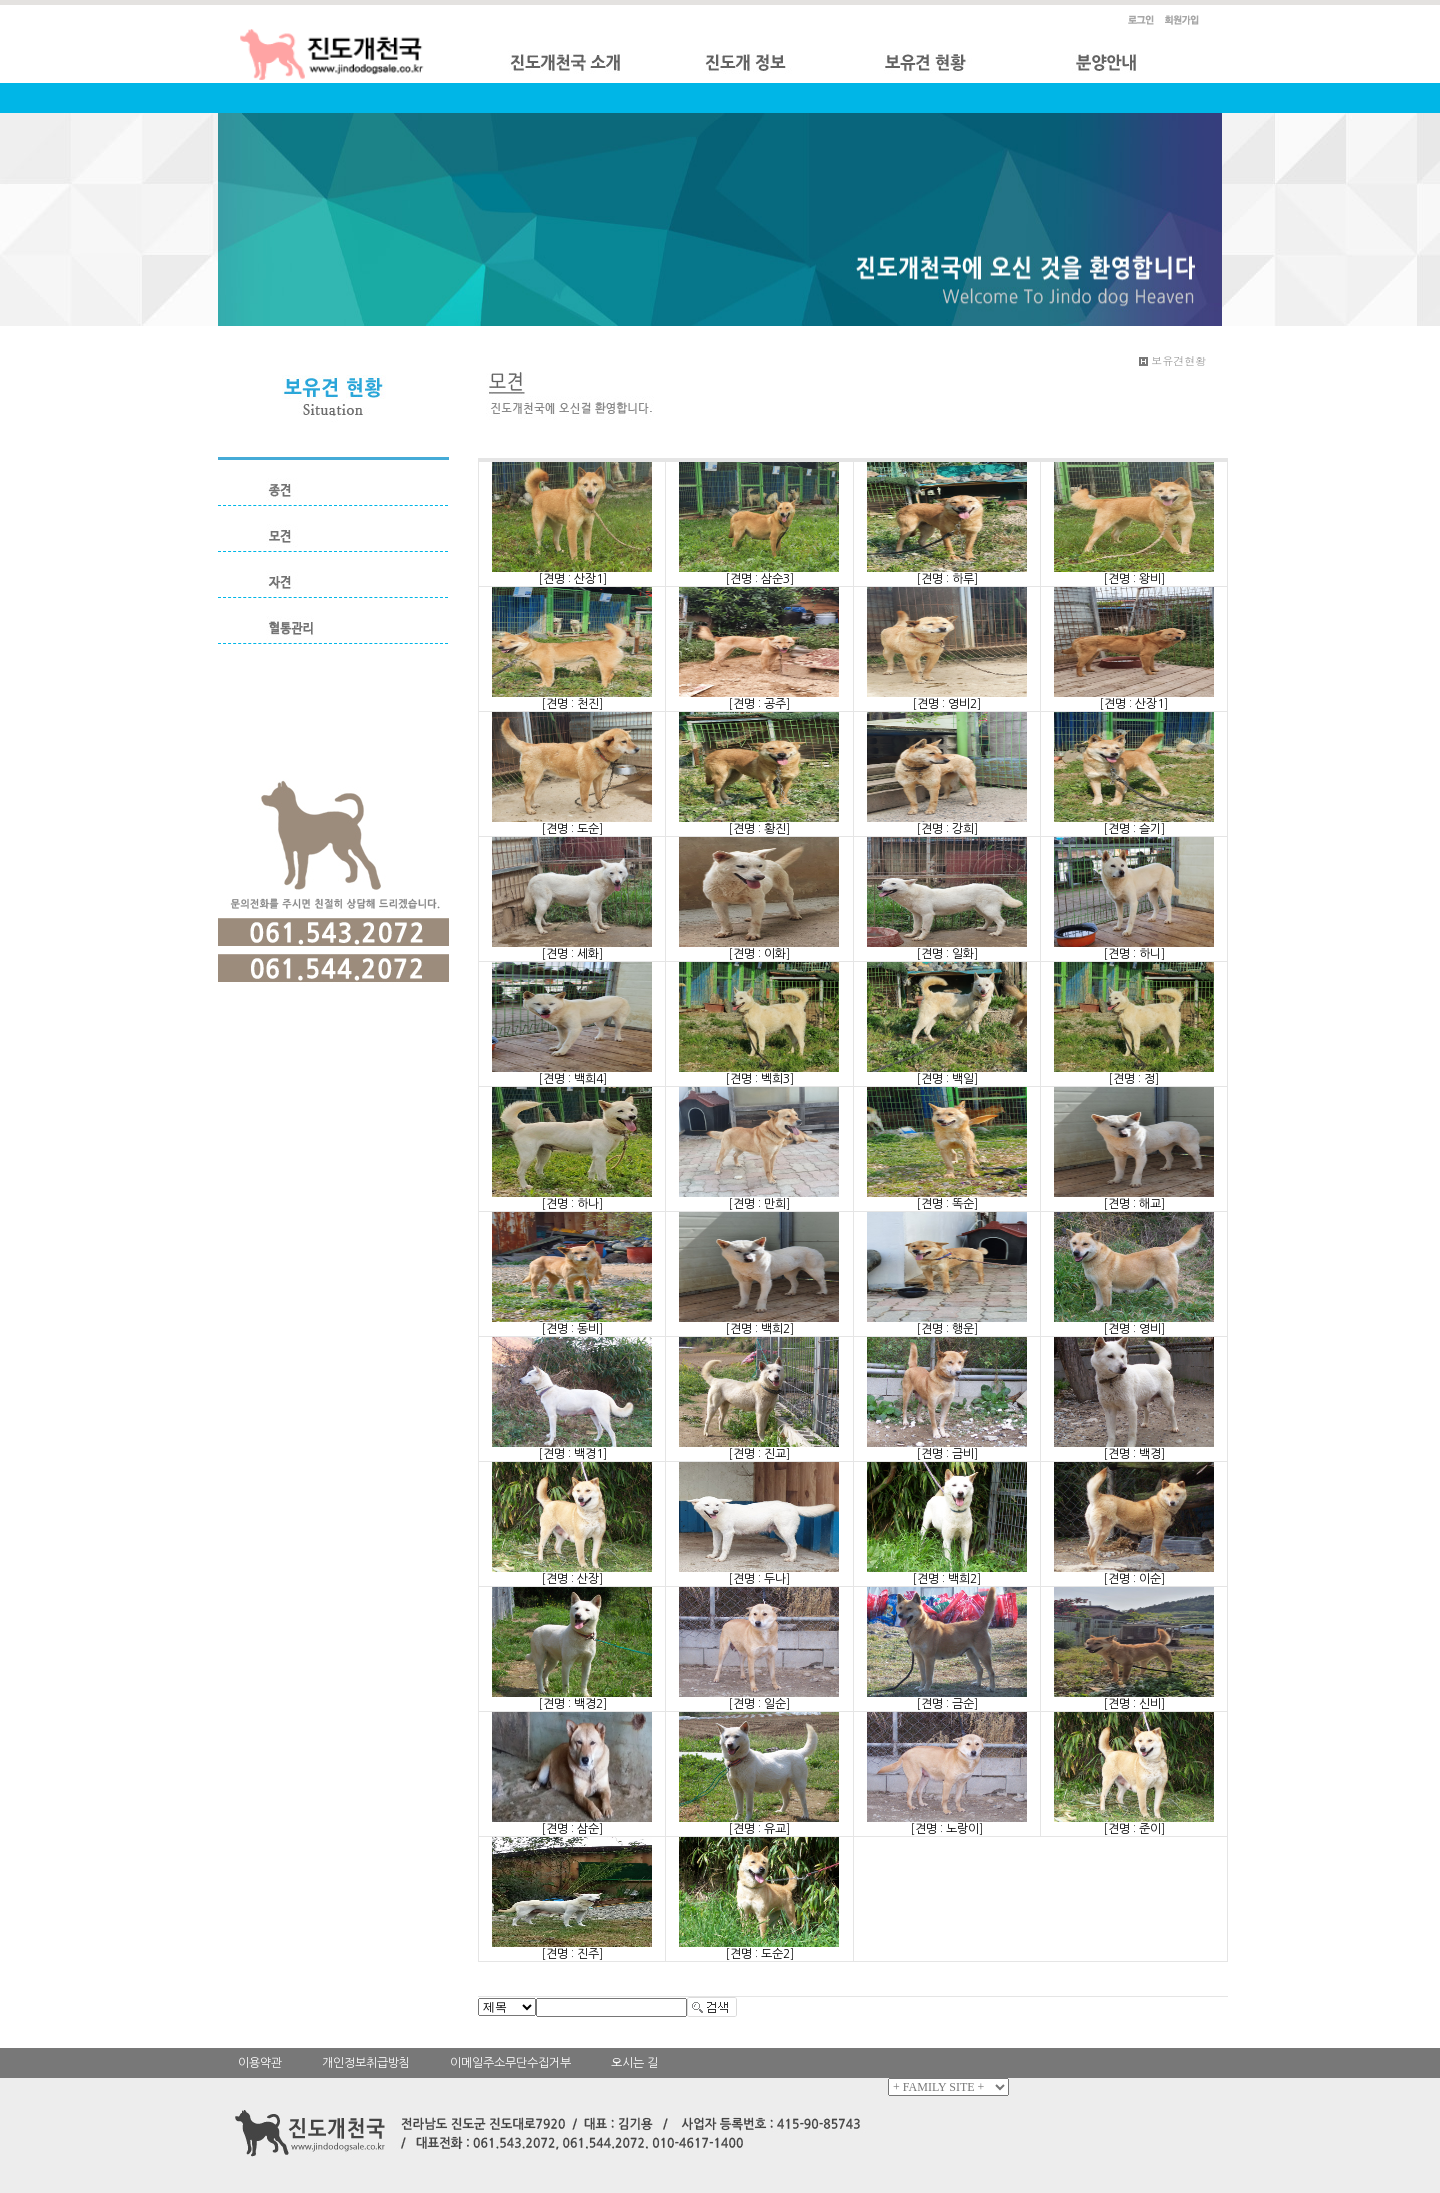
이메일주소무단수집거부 (510, 2063)
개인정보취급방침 (366, 2063)
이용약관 (260, 2063)
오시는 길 (634, 2063)
